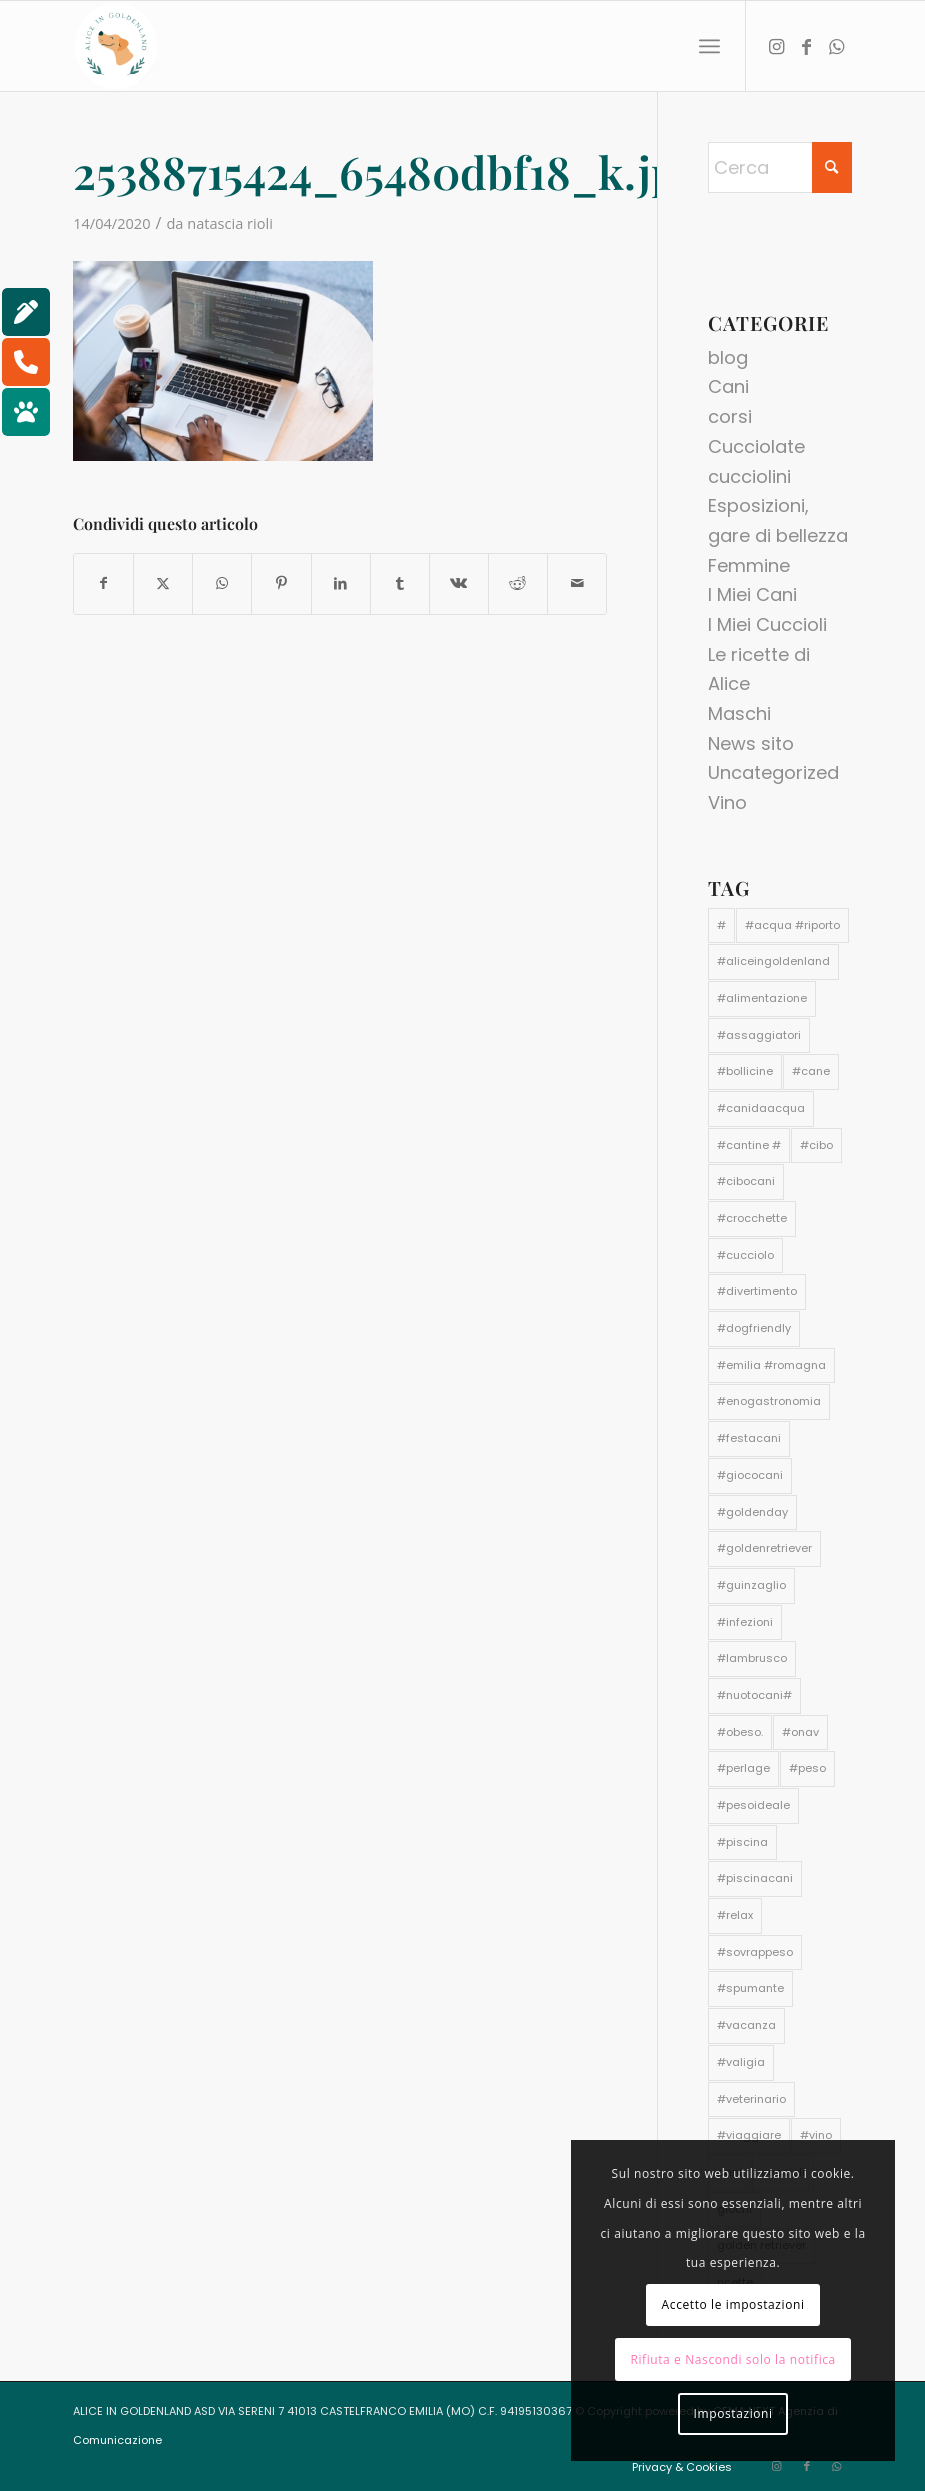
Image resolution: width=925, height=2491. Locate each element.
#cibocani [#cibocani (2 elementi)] (746, 1181)
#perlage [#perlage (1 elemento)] (743, 1768)
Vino (727, 802)
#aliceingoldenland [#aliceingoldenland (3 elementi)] (773, 961)
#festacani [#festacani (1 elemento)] (749, 1438)
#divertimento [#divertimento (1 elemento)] (757, 1291)
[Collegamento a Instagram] (777, 46)
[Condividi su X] (163, 584)
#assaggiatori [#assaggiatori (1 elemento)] (759, 1035)
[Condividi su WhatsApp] (222, 584)
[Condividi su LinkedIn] (341, 584)
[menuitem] (709, 46)
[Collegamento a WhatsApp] (837, 46)
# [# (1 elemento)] (721, 925)
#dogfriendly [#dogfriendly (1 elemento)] (754, 1328)
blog (728, 357)
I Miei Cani (752, 594)
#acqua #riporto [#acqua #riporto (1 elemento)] (792, 925)
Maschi (739, 713)
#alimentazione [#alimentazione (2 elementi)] (762, 998)
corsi (730, 416)
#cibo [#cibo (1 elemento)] (816, 1145)
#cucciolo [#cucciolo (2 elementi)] (745, 1255)
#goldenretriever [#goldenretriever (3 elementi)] (764, 1548)
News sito (751, 743)
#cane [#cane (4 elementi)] (811, 1071)
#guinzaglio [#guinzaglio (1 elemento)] (751, 1585)
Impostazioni (733, 2413)
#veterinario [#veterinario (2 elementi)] (751, 2099)
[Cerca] (780, 167)
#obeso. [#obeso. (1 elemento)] (740, 1732)
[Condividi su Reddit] (518, 584)
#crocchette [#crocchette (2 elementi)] (752, 1218)
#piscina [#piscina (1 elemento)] (742, 1842)
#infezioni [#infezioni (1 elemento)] (745, 1622)
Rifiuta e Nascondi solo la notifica (733, 2359)
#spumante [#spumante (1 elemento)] (750, 1988)
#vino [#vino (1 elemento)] (816, 2135)
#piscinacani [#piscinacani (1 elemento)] (755, 1878)
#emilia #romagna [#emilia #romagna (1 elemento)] (771, 1365)
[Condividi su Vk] (459, 584)
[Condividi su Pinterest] (281, 584)
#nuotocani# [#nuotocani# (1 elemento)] (754, 1695)
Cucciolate (756, 446)
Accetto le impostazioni (733, 2304)
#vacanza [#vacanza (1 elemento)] (746, 2025)
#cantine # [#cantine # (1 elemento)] (749, 1145)
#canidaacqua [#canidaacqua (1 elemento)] (761, 1108)
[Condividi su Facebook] (103, 584)
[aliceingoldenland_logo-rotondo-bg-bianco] (116, 46)
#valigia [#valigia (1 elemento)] (741, 2062)
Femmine (749, 565)
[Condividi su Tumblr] (400, 584)
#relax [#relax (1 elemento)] (735, 1915)
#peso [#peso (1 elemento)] (807, 1768)
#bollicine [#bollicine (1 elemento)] (745, 1071)
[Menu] (709, 46)
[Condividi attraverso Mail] (577, 584)
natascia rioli (230, 223)
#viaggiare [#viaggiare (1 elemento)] (749, 2135)
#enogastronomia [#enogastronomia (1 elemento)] (769, 1401)
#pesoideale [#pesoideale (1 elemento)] (753, 1805)
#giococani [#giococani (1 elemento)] (750, 1475)
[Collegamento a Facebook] (807, 46)
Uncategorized (773, 772)
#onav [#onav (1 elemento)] (800, 1732)
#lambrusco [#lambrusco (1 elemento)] (752, 1658)
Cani (728, 386)
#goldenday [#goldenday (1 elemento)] (752, 1512)
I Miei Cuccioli (767, 624)
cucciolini (749, 476)
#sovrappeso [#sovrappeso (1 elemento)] (755, 1952)
